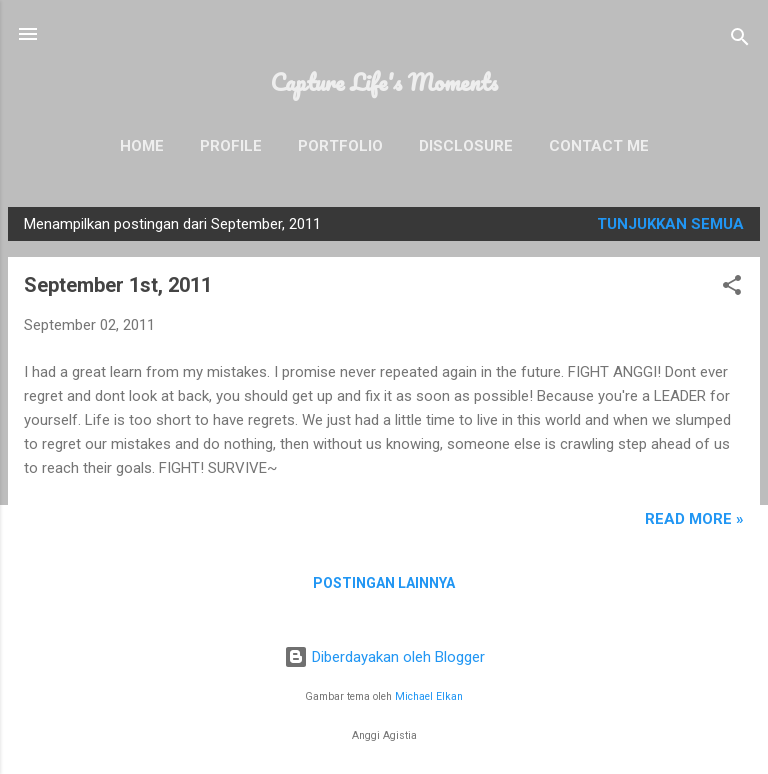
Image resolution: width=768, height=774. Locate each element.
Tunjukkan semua (670, 224)
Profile (231, 146)
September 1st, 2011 (118, 285)
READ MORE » (694, 519)
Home (142, 146)
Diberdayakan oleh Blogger (384, 657)
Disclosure (466, 146)
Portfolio (340, 146)
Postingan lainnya (384, 583)
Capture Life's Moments (384, 82)
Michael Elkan (429, 696)
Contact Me (599, 146)
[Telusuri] (740, 40)
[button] (732, 288)
